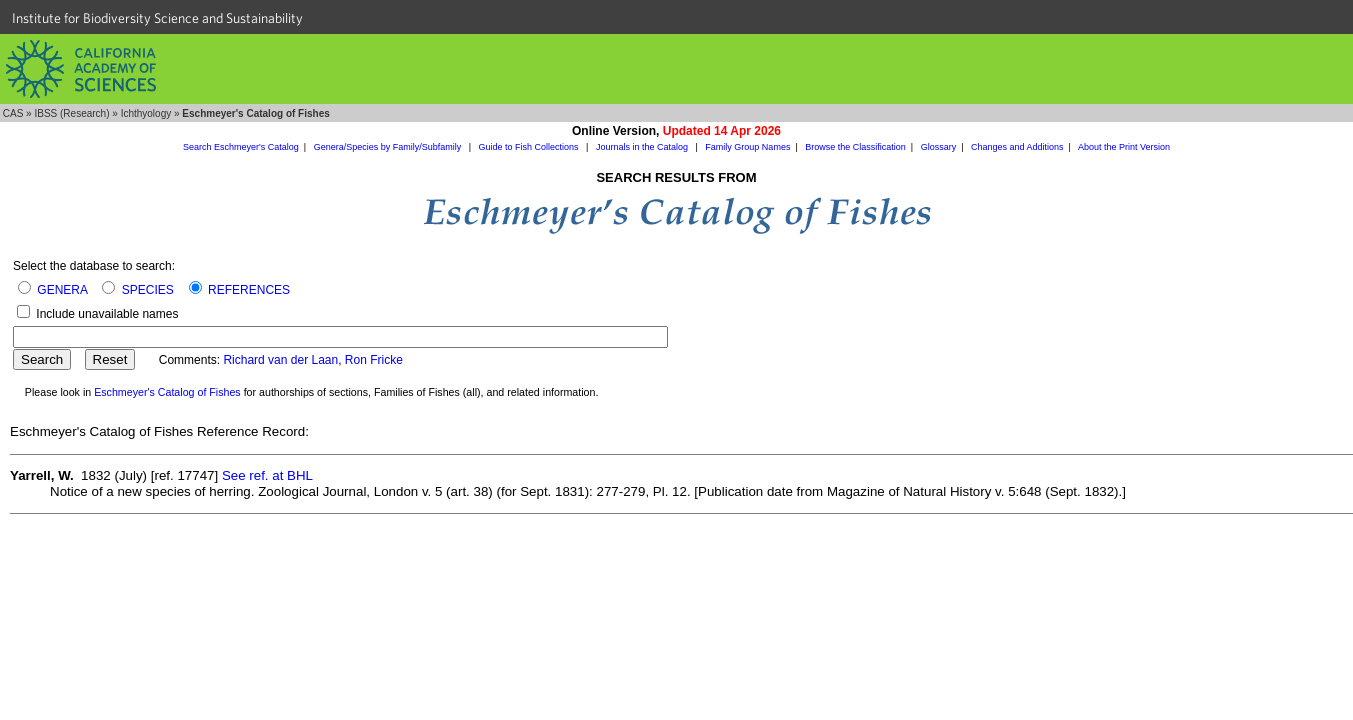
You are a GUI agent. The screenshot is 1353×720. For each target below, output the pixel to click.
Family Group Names (747, 147)
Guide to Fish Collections (530, 147)
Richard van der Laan (280, 360)
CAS (13, 113)
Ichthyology (146, 113)
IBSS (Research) (71, 113)
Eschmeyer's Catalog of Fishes (167, 392)
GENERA (62, 290)
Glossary (939, 147)
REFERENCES (249, 290)
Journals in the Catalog (643, 147)
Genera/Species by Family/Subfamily (389, 147)
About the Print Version (1124, 147)
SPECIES (148, 290)
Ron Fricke (374, 360)
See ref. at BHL (267, 475)
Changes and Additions (1017, 147)
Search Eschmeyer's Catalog (241, 147)
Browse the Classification (855, 147)
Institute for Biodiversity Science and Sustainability (157, 18)
